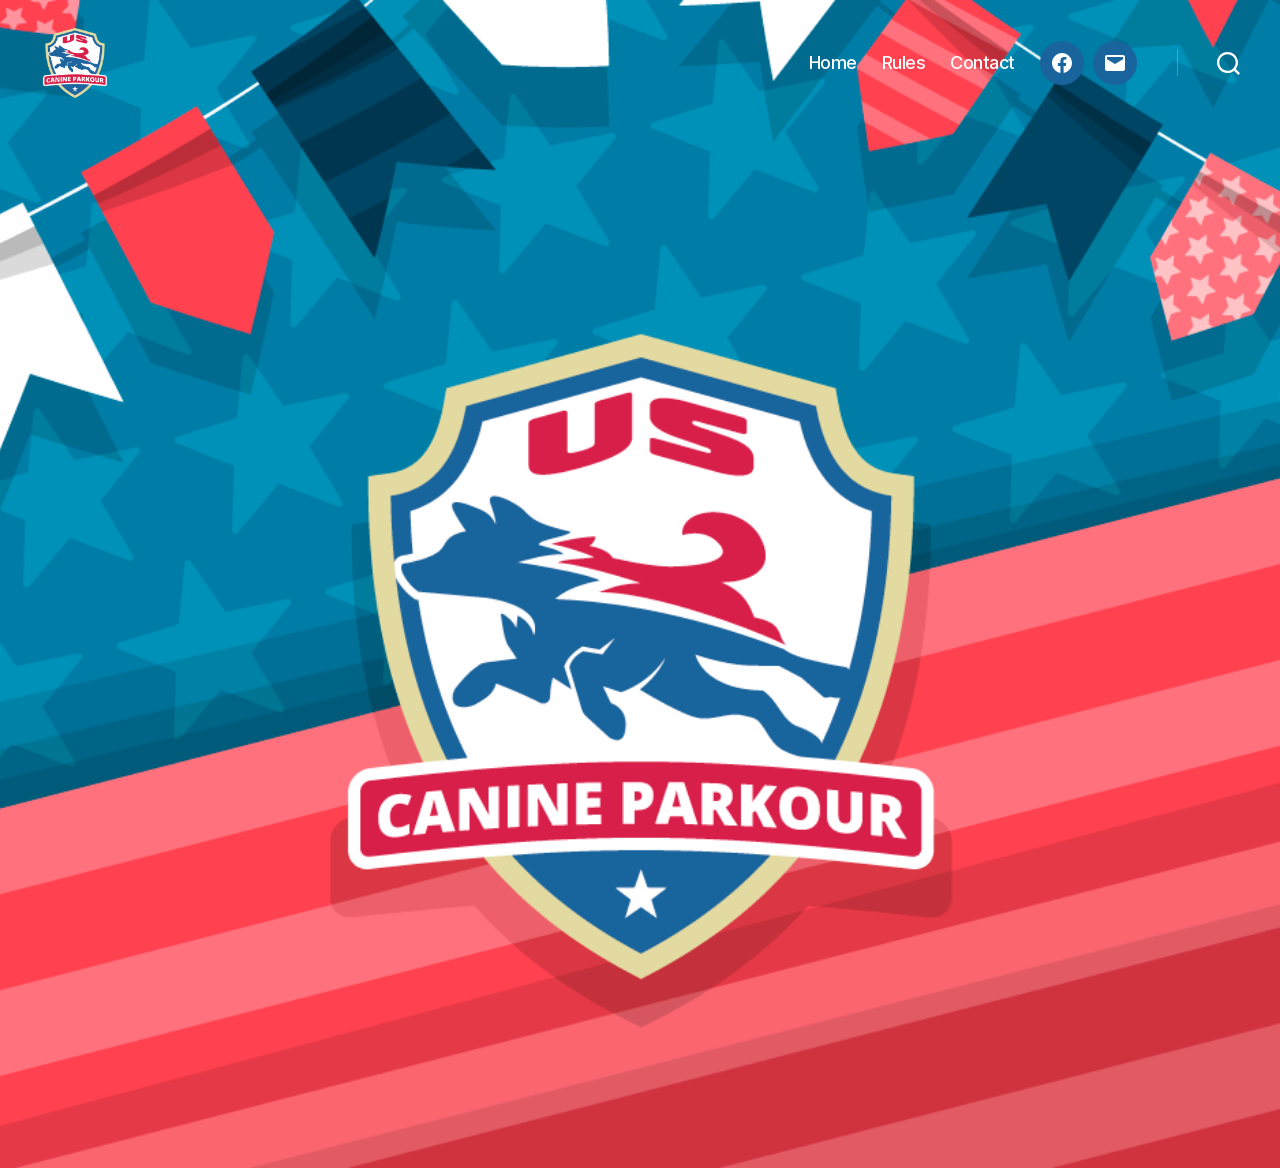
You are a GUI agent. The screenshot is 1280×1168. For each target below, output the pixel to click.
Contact (982, 72)
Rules (904, 72)
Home (833, 72)
